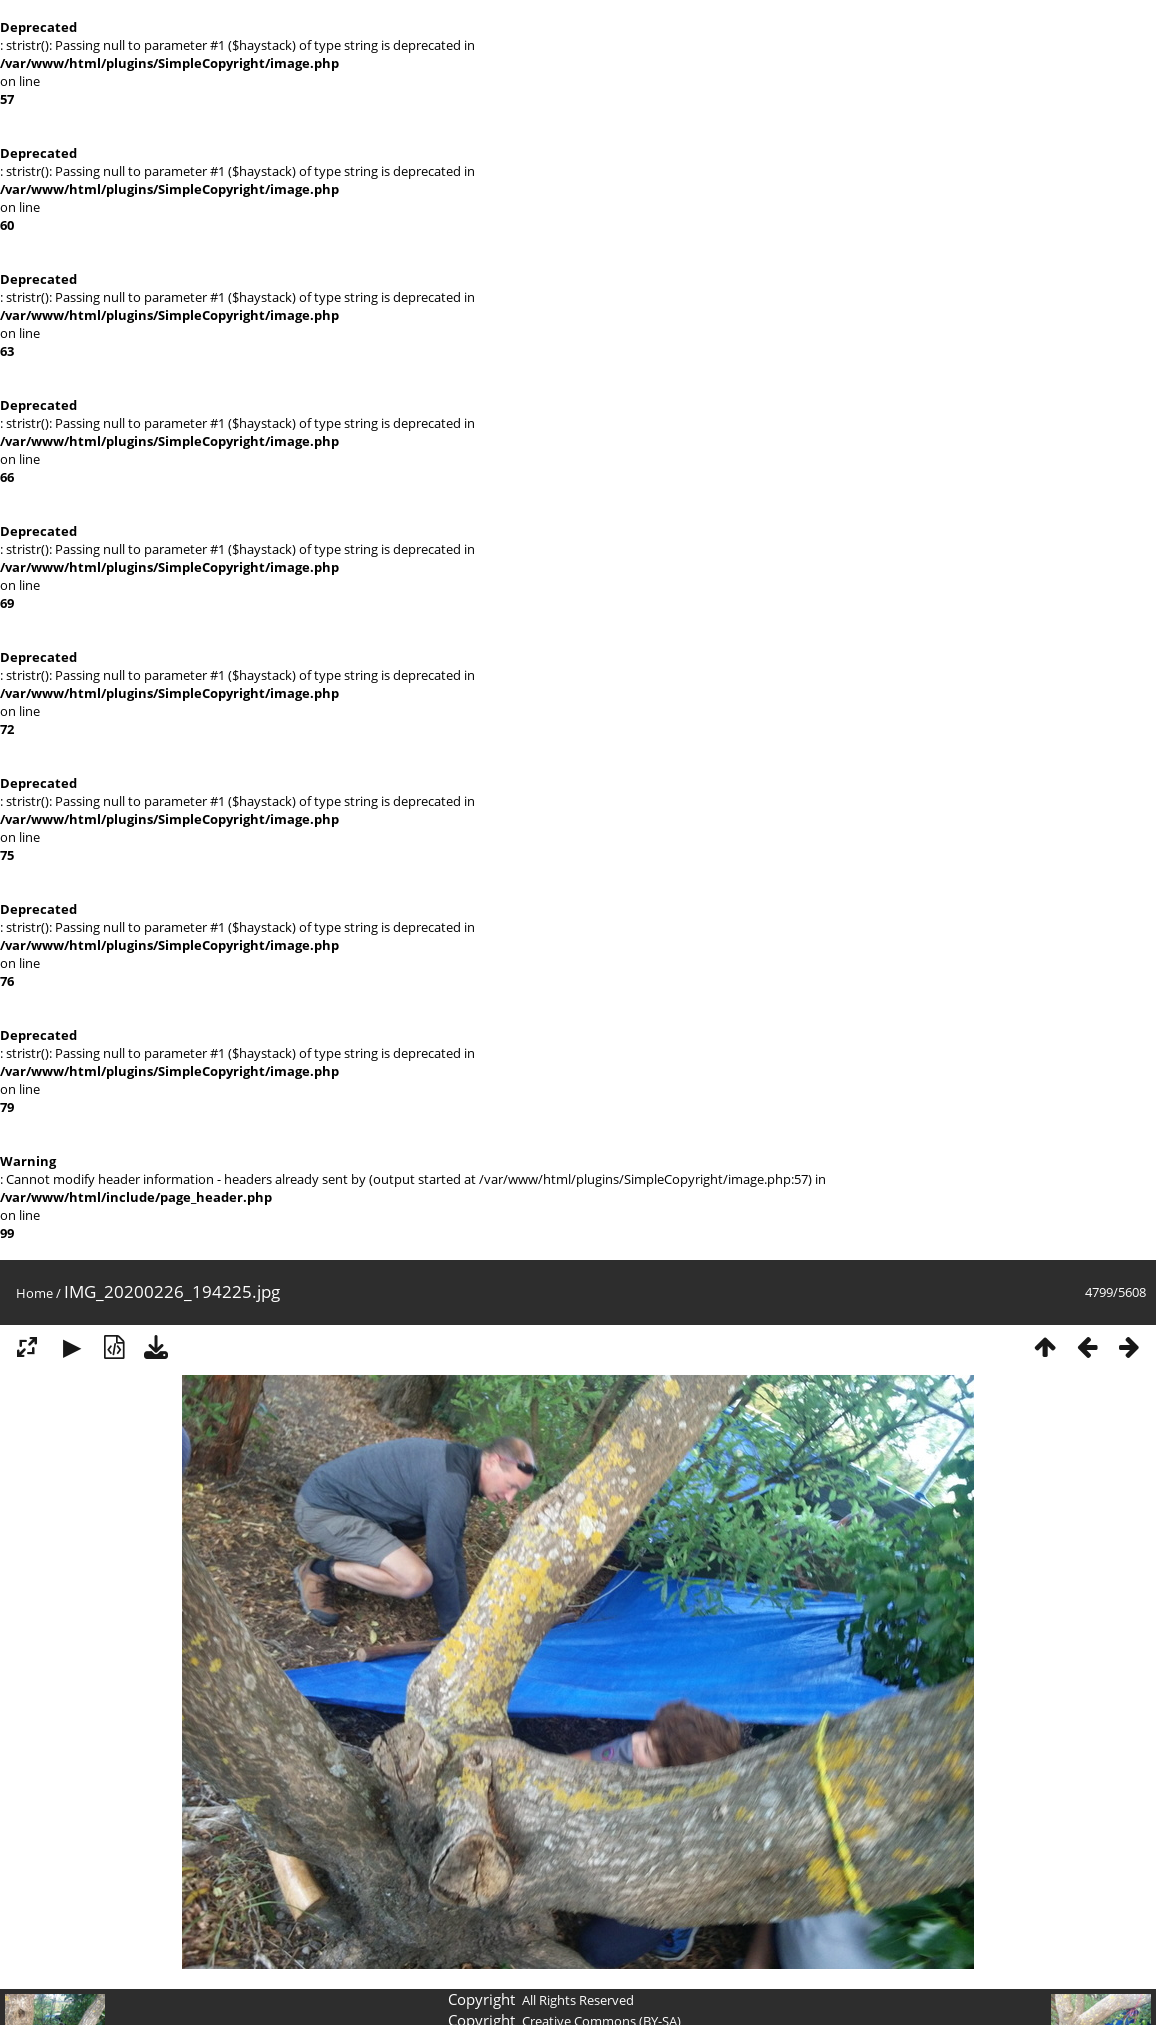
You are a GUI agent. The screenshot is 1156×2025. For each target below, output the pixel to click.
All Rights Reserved (578, 2000)
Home (34, 1293)
